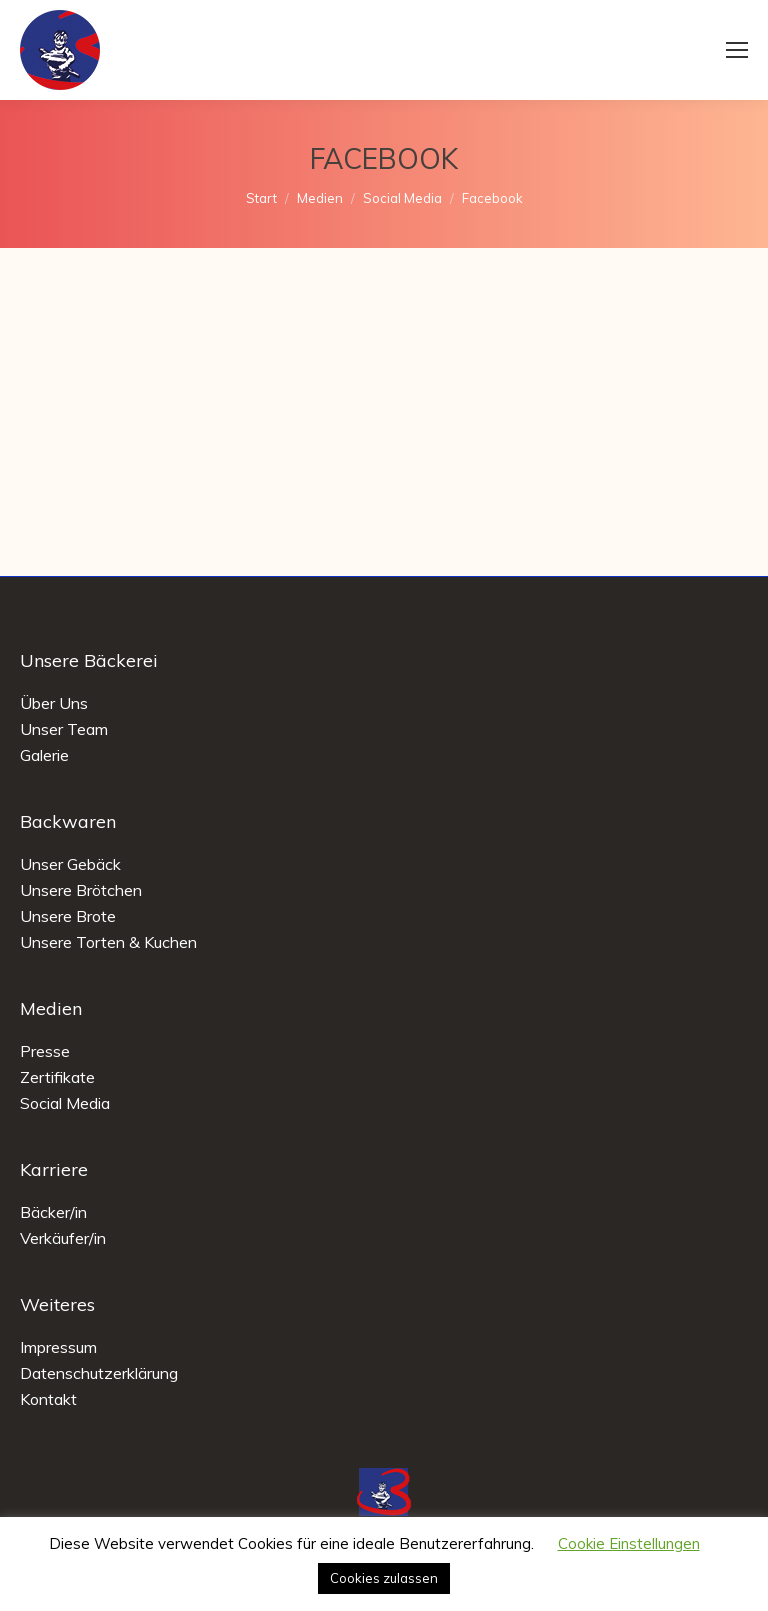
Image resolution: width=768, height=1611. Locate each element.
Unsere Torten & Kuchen (108, 942)
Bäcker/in (53, 1212)
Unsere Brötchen (81, 890)
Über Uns (54, 703)
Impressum (58, 1347)
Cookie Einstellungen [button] (629, 1543)
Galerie (44, 755)
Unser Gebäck (70, 864)
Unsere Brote (68, 916)
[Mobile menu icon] (737, 50)
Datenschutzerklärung (99, 1373)
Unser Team (64, 729)
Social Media (65, 1103)
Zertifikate (57, 1077)
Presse (45, 1051)
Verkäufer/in (63, 1238)
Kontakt (48, 1399)
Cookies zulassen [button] (384, 1578)
